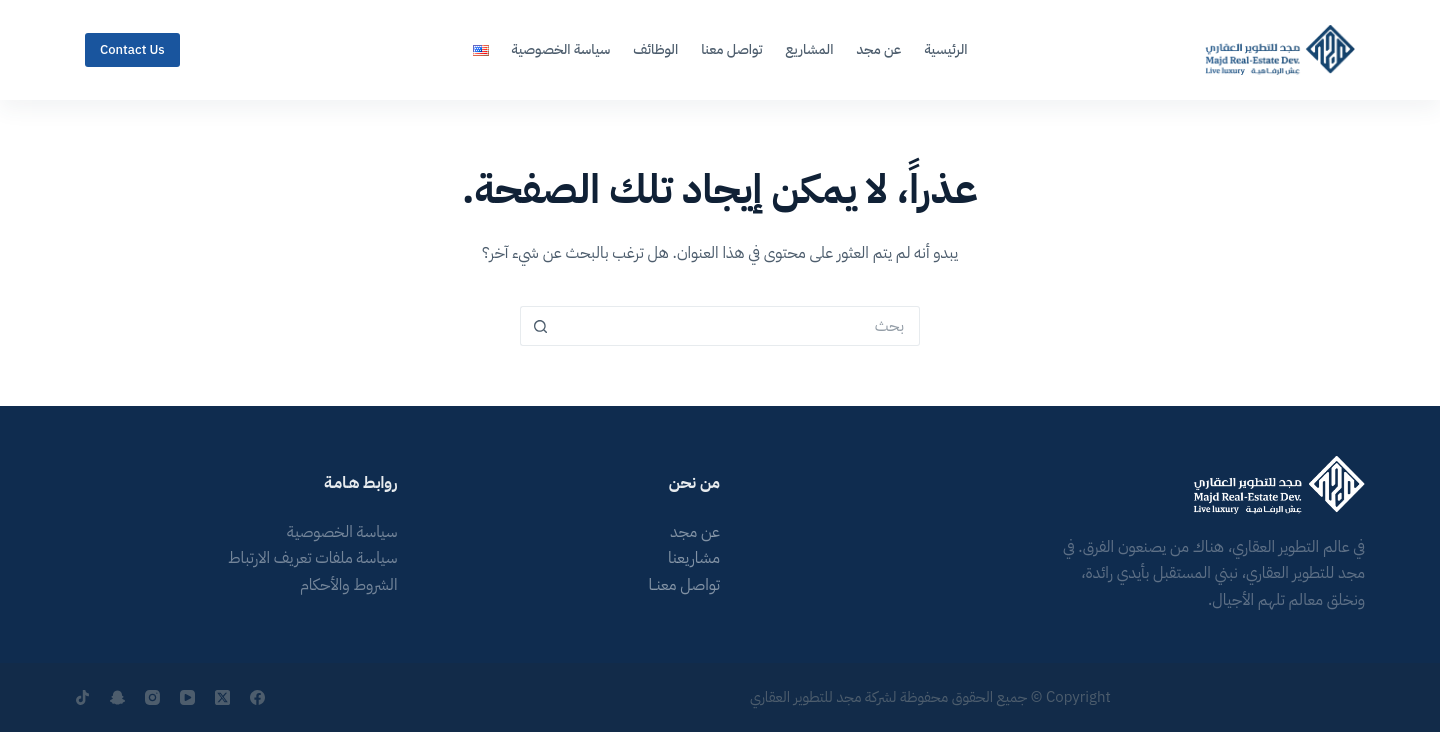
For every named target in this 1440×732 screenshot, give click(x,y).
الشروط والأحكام (349, 585)
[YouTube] (187, 697)
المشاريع (809, 49)
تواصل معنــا (684, 585)
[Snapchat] (117, 697)
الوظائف (655, 49)
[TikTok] (82, 697)
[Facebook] (257, 697)
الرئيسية (945, 49)
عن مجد (878, 49)
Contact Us (132, 49)
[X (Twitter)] (222, 697)
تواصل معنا (731, 49)
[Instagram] (152, 697)
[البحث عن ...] (740, 326)
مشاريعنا (694, 558)
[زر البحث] (540, 326)
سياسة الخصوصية (561, 49)
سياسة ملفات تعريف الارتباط (312, 558)
